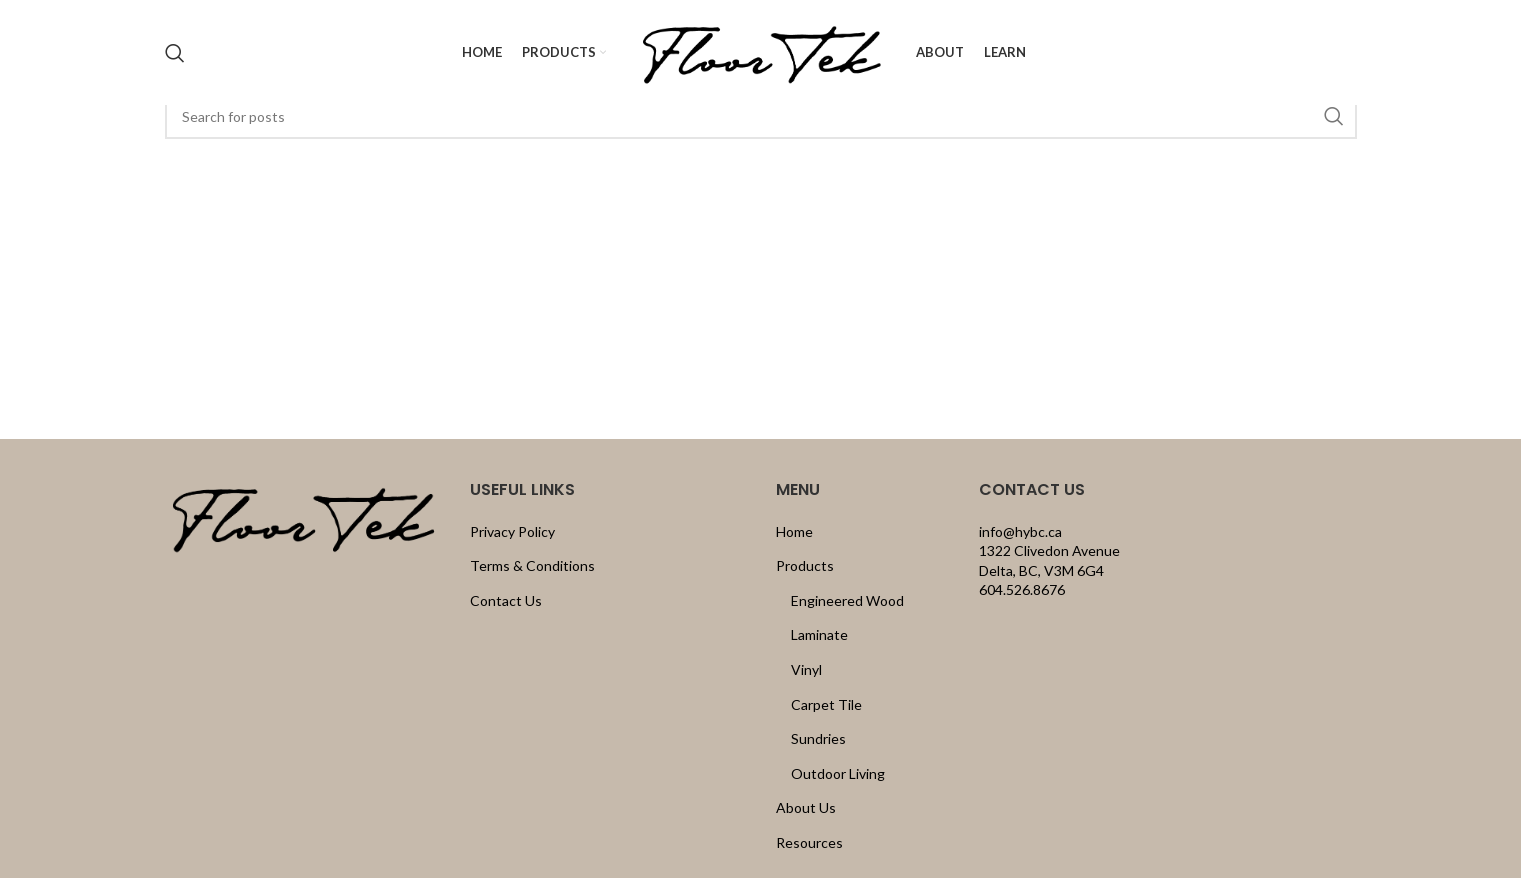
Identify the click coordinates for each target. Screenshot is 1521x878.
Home (794, 531)
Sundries (818, 738)
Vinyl (806, 669)
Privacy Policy (512, 531)
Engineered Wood (847, 600)
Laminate (819, 634)
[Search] (175, 53)
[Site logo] (761, 50)
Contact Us (506, 600)
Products (805, 565)
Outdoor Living (838, 773)
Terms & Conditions (532, 565)
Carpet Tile (826, 704)
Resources (809, 842)
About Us (806, 807)
